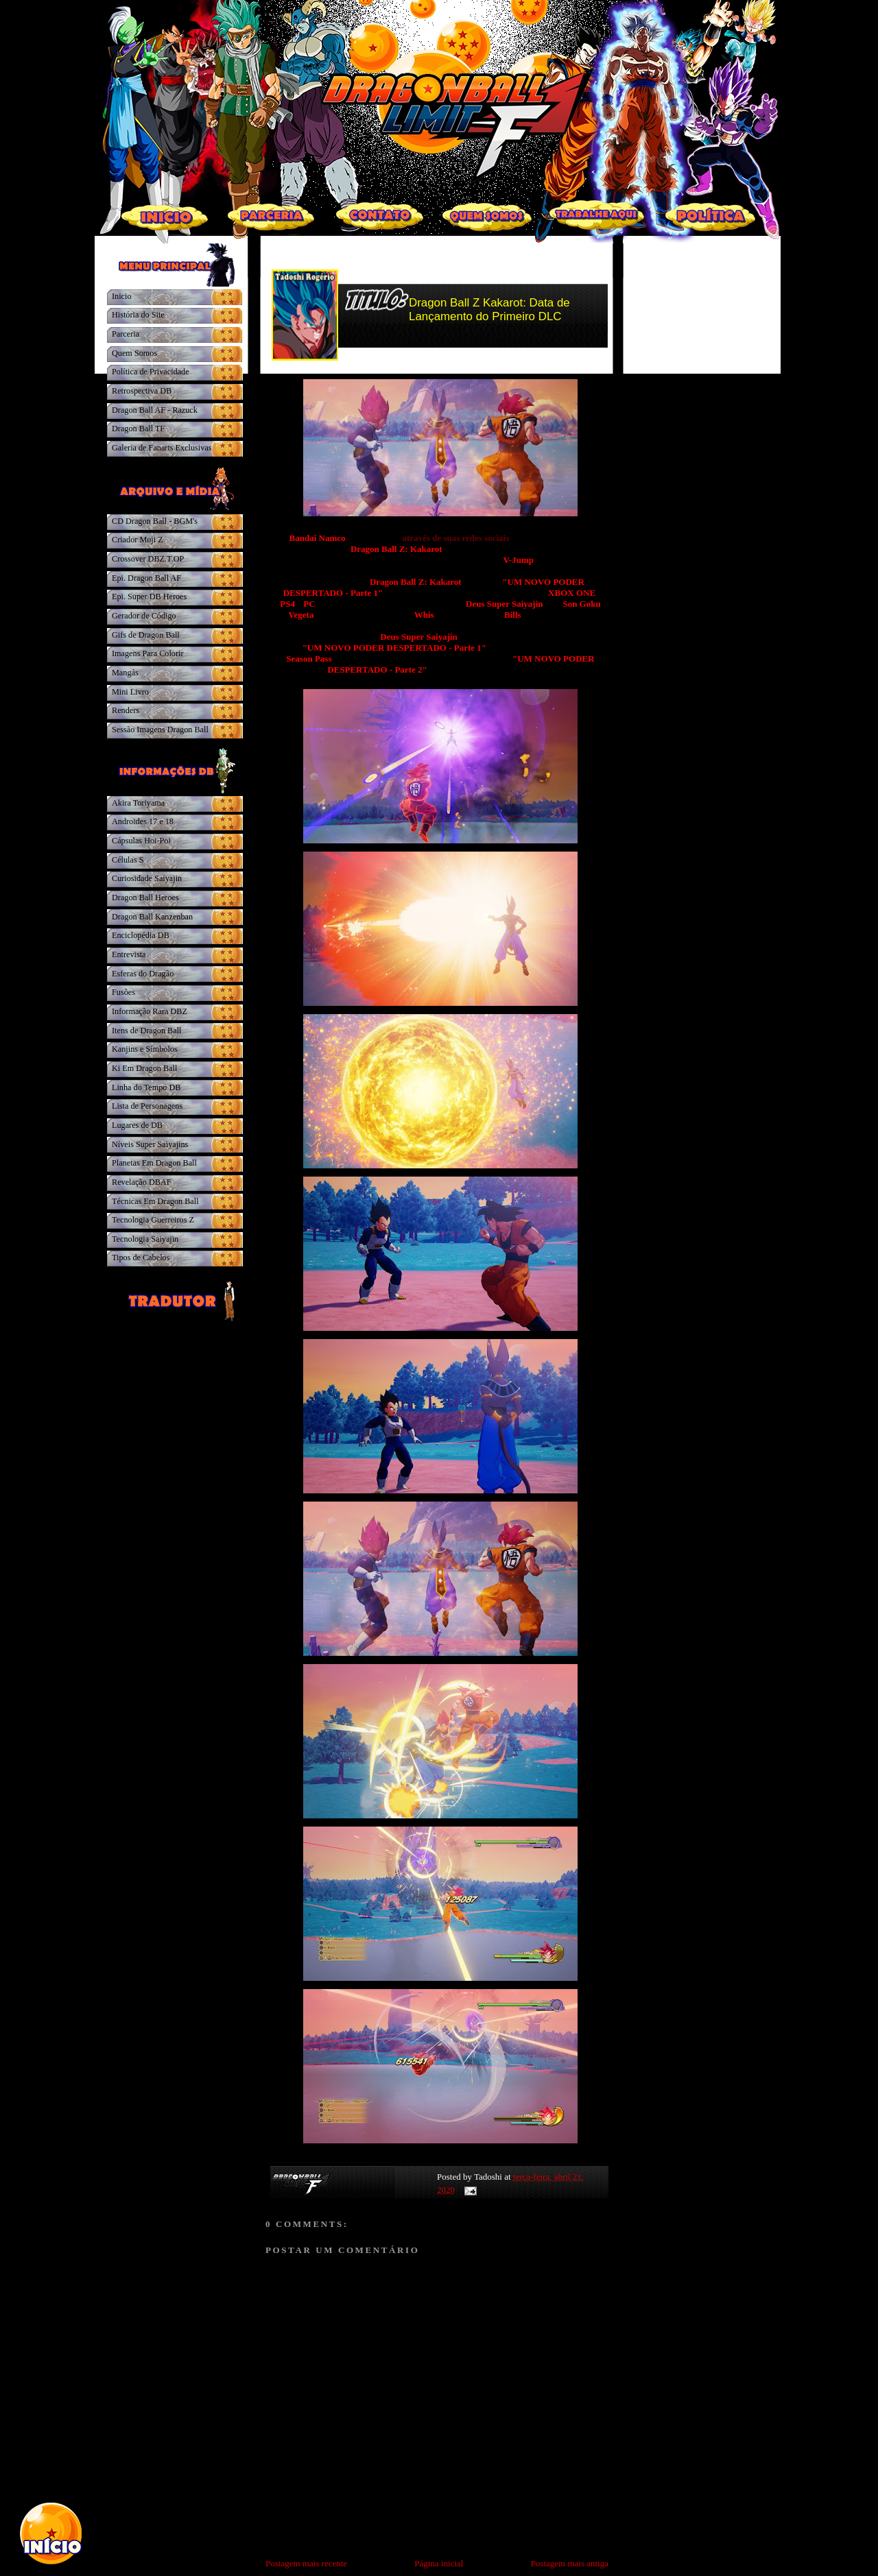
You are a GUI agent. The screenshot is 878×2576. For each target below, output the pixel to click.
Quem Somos (134, 353)
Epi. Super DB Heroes (149, 596)
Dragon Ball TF (138, 428)
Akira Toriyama (138, 803)
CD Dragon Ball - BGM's (155, 521)
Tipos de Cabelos (140, 1257)
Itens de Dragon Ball (146, 1030)
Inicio (122, 296)
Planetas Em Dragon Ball (154, 1163)
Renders (125, 710)
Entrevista (129, 954)
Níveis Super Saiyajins (150, 1144)
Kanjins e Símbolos (145, 1049)
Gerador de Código (144, 616)
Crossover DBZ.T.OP (148, 559)
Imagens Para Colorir (148, 653)
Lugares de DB (137, 1125)
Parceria (125, 334)
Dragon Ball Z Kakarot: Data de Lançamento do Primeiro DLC (489, 309)
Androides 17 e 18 (143, 821)
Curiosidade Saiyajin (147, 878)
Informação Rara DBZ (149, 1011)
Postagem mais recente (306, 2563)
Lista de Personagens (147, 1106)
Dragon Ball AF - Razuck (155, 410)
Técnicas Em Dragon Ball (155, 1201)
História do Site (138, 315)
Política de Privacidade (150, 371)
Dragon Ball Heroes (145, 897)
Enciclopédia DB (140, 935)
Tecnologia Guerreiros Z (153, 1220)
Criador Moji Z (137, 539)
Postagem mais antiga (569, 2563)
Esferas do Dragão (143, 973)
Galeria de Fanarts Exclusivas (162, 448)
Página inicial (438, 2563)
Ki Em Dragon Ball (144, 1068)
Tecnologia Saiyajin (145, 1239)
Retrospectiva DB (141, 391)
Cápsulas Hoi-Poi (141, 840)
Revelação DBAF (141, 1182)
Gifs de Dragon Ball (146, 635)
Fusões (123, 992)
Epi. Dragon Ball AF (146, 578)
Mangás (125, 672)
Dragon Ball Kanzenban (152, 917)
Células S (128, 860)
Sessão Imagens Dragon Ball (160, 729)
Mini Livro (130, 692)
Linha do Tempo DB (146, 1087)
